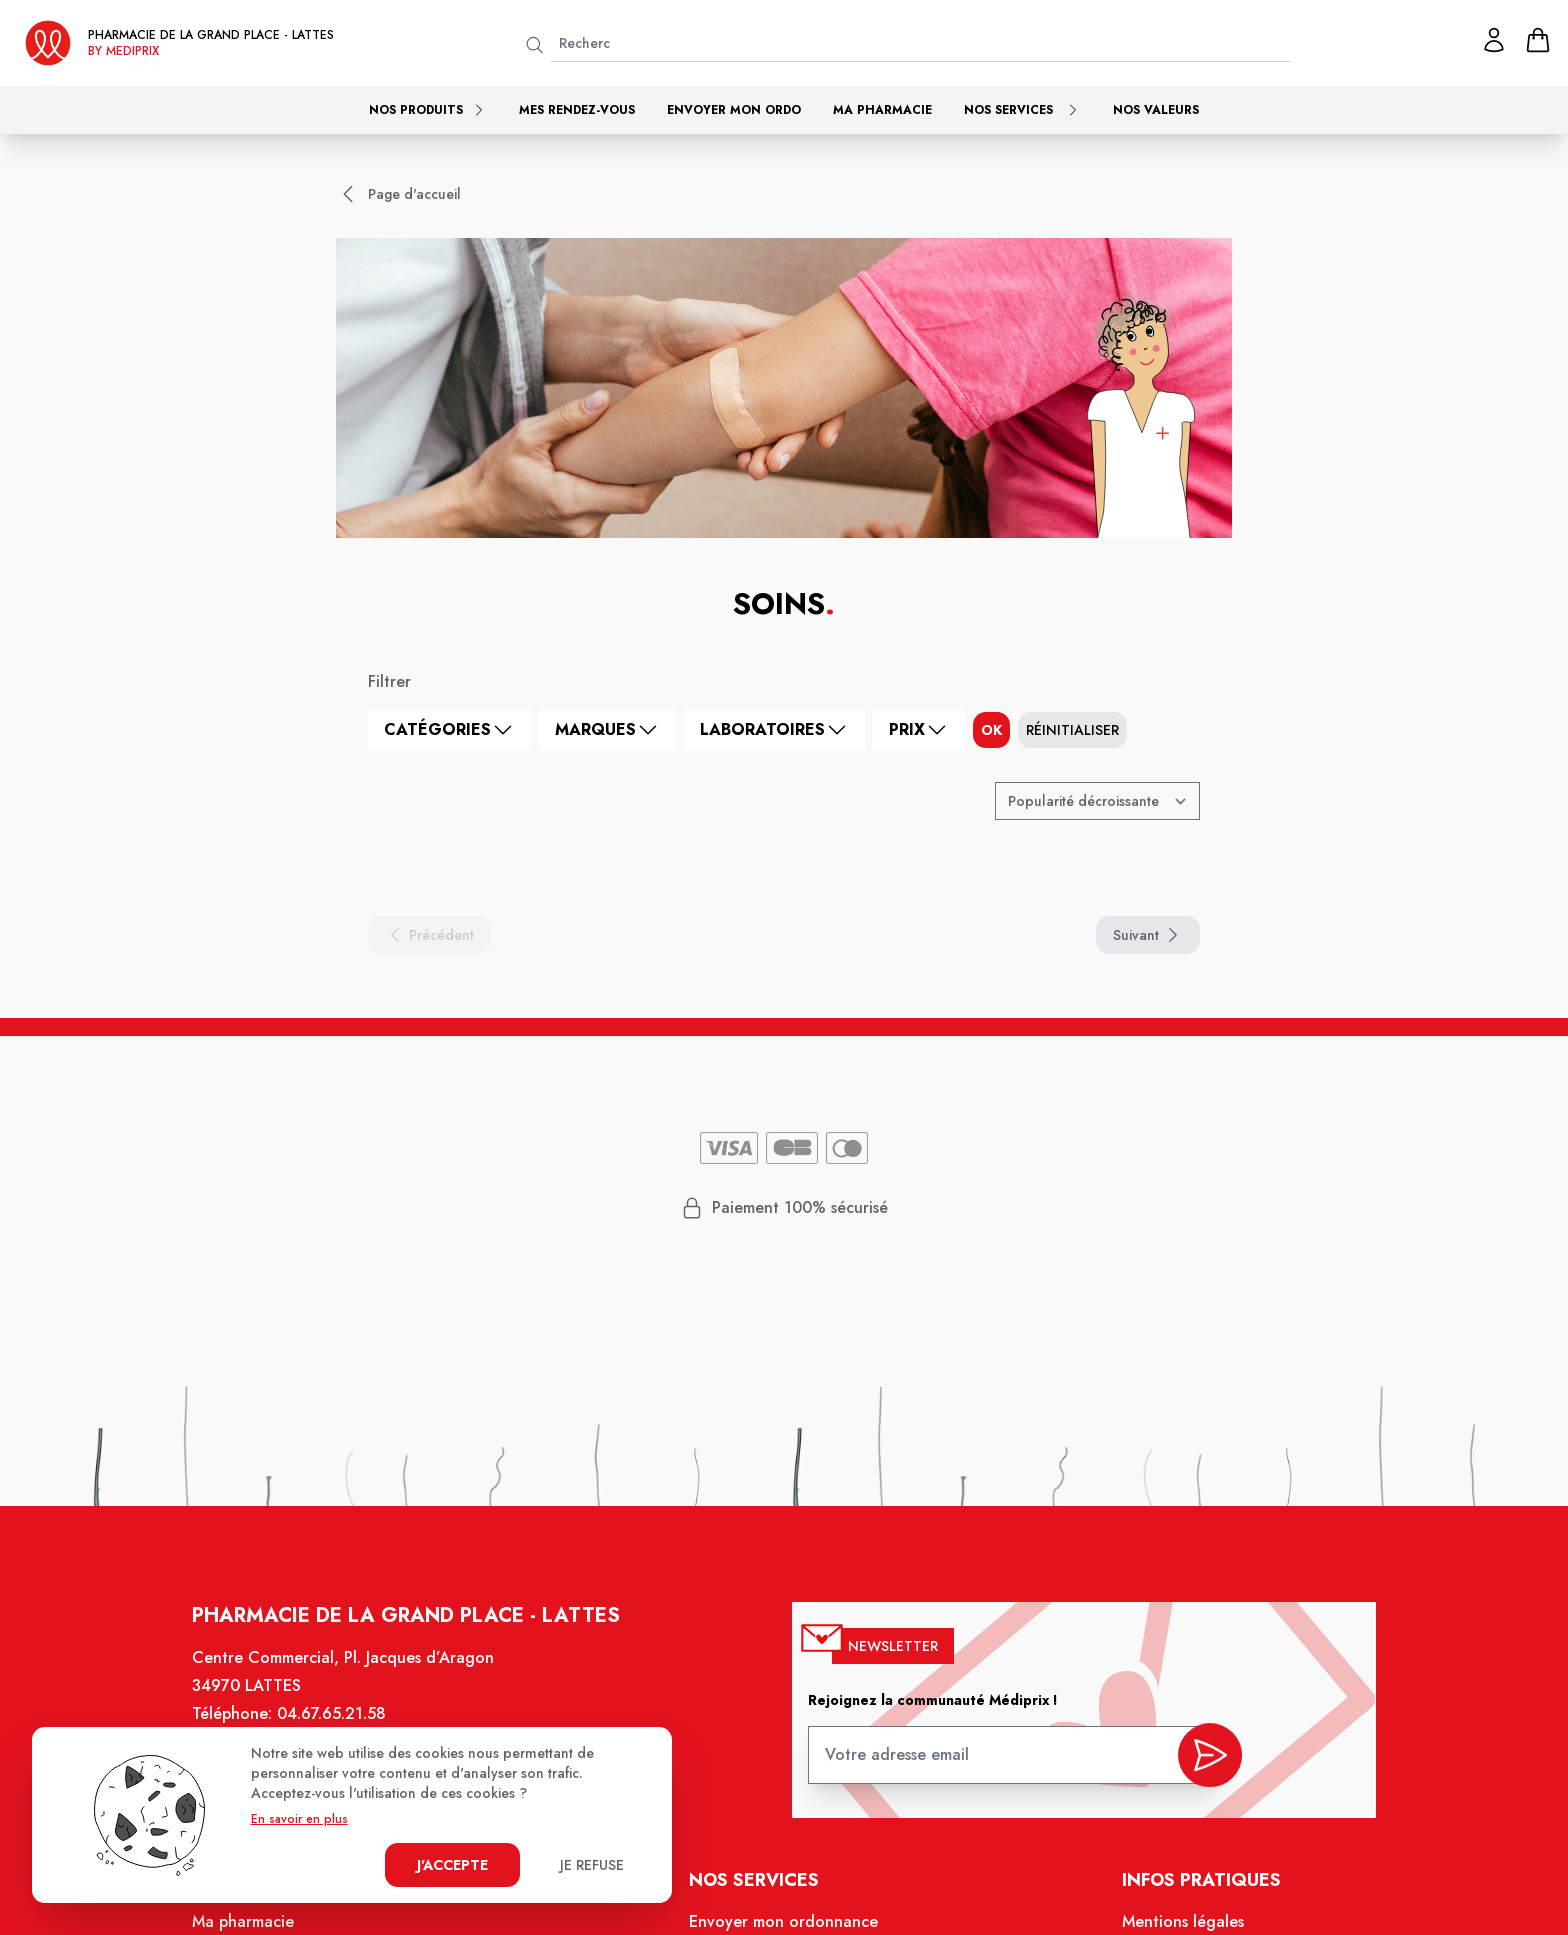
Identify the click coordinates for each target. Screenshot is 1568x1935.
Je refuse (592, 1865)
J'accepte (452, 1865)
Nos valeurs (1156, 110)
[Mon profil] (1494, 40)
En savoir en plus (299, 1819)
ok (991, 730)
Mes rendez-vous (577, 110)
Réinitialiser (1072, 730)
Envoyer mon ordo (734, 110)
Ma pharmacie (882, 110)
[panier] (1538, 40)
